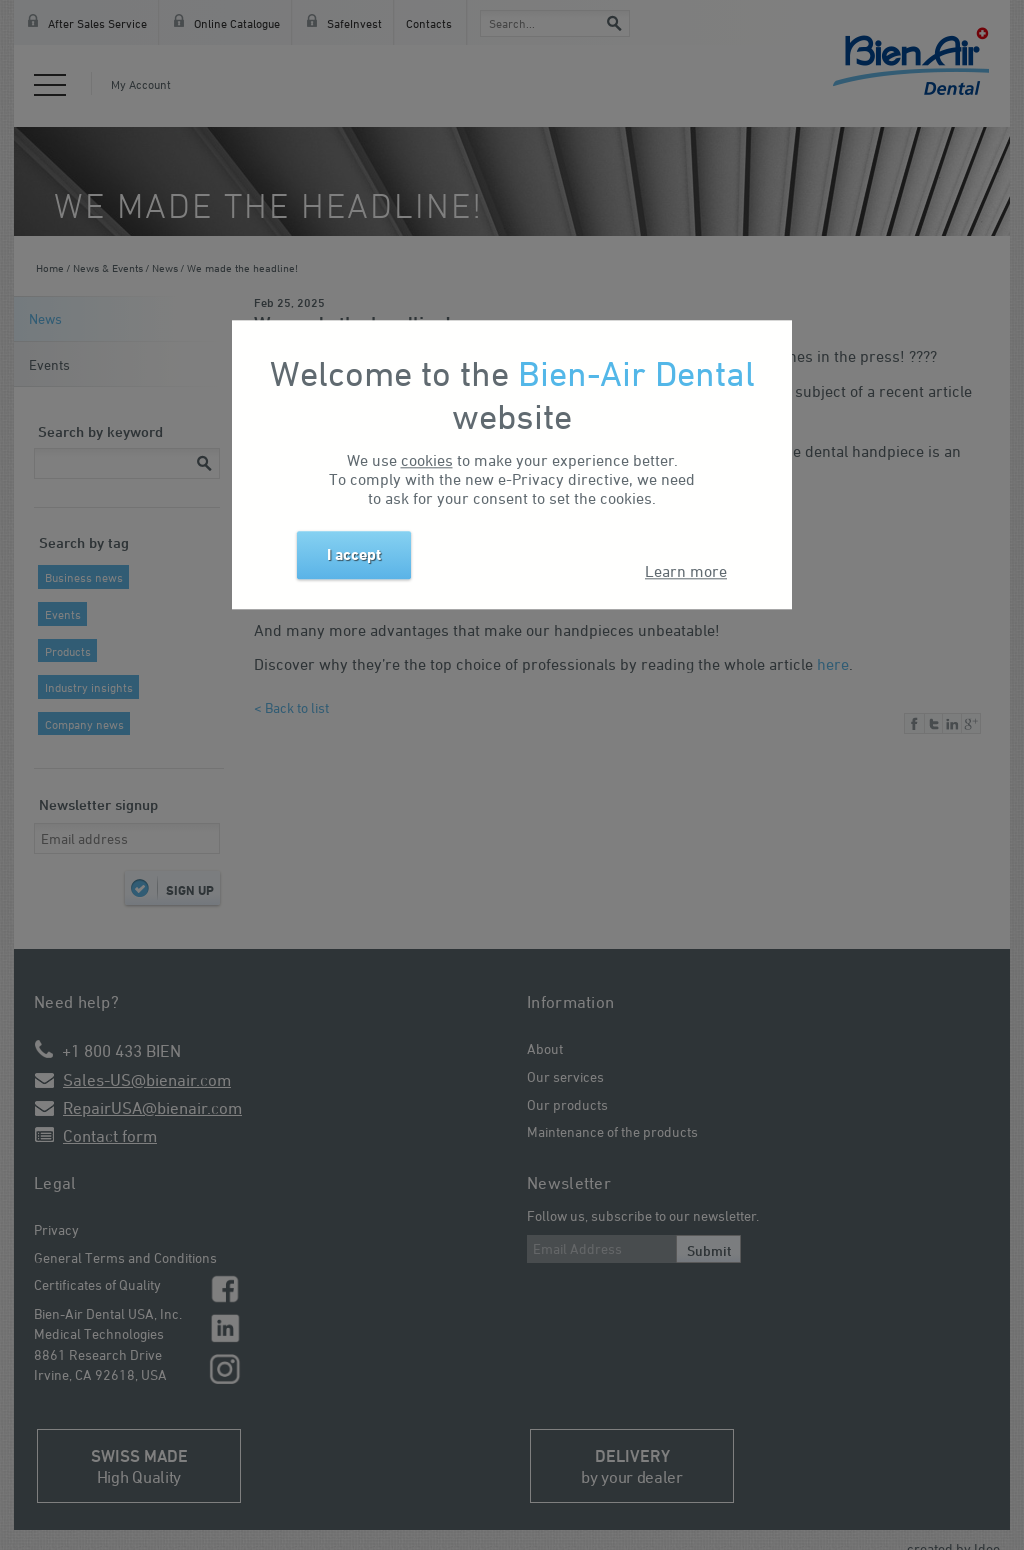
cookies (427, 461)
